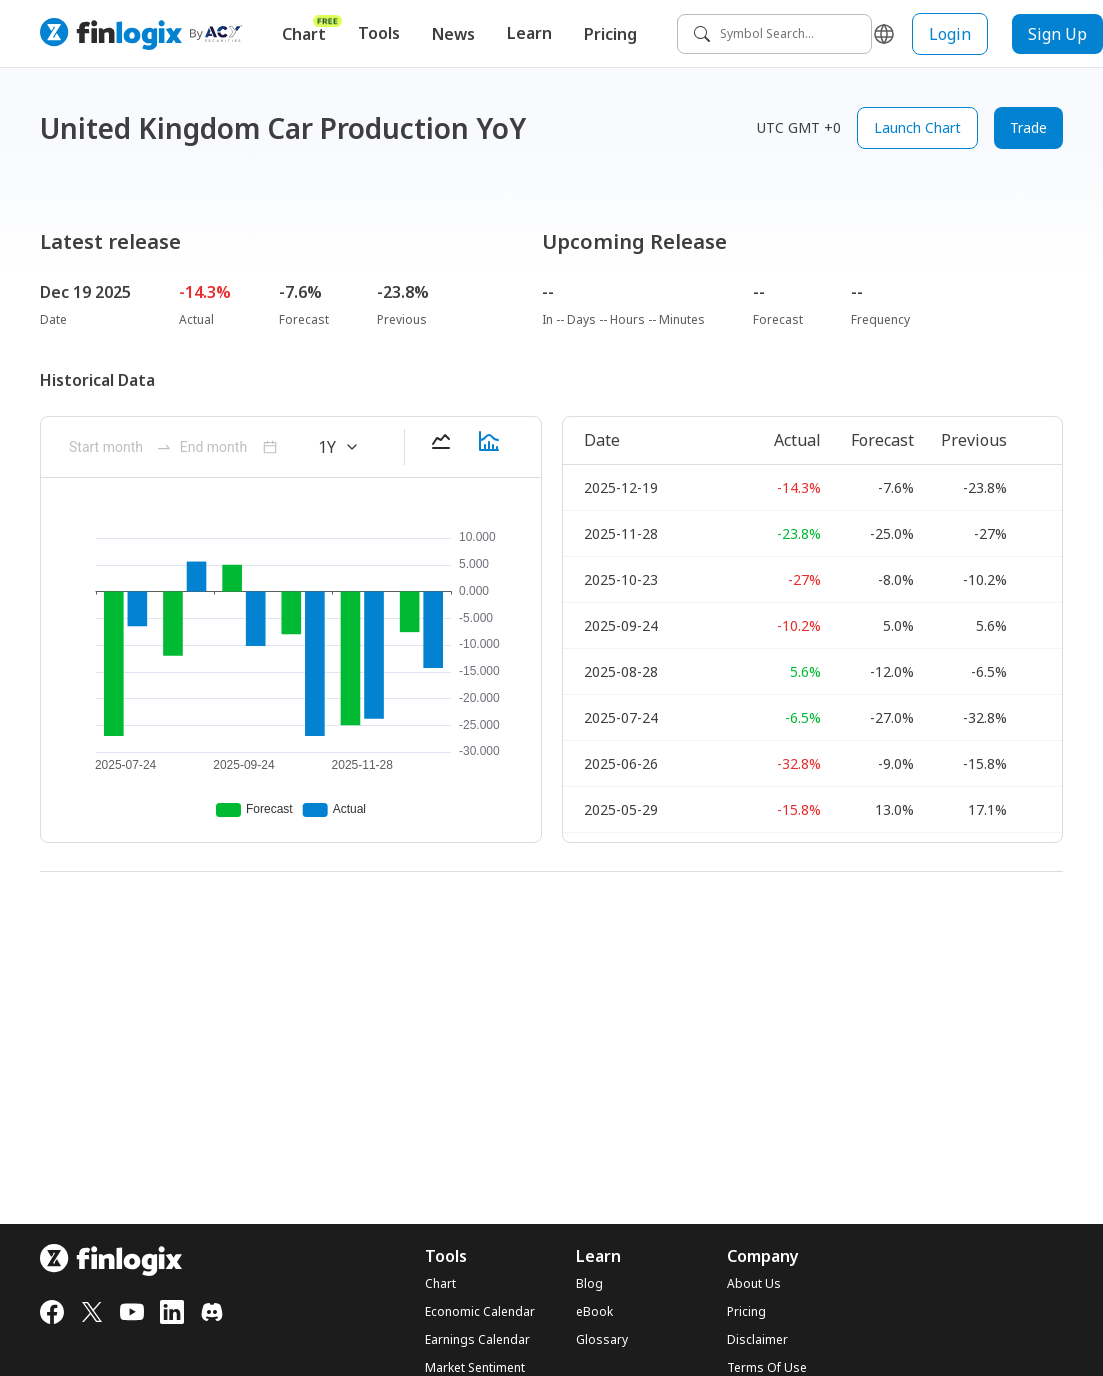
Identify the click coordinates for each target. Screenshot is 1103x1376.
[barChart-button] (489, 447)
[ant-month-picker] (108, 447)
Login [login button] (950, 34)
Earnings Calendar (477, 1340)
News (453, 34)
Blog (589, 1284)
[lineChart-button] (441, 447)
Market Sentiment (475, 1368)
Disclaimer (757, 1340)
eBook (594, 1312)
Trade (1028, 127)
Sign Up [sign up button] (1057, 34)
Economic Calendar (480, 1312)
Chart (312, 29)
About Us (754, 1284)
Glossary (602, 1340)
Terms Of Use (767, 1368)
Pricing (610, 34)
